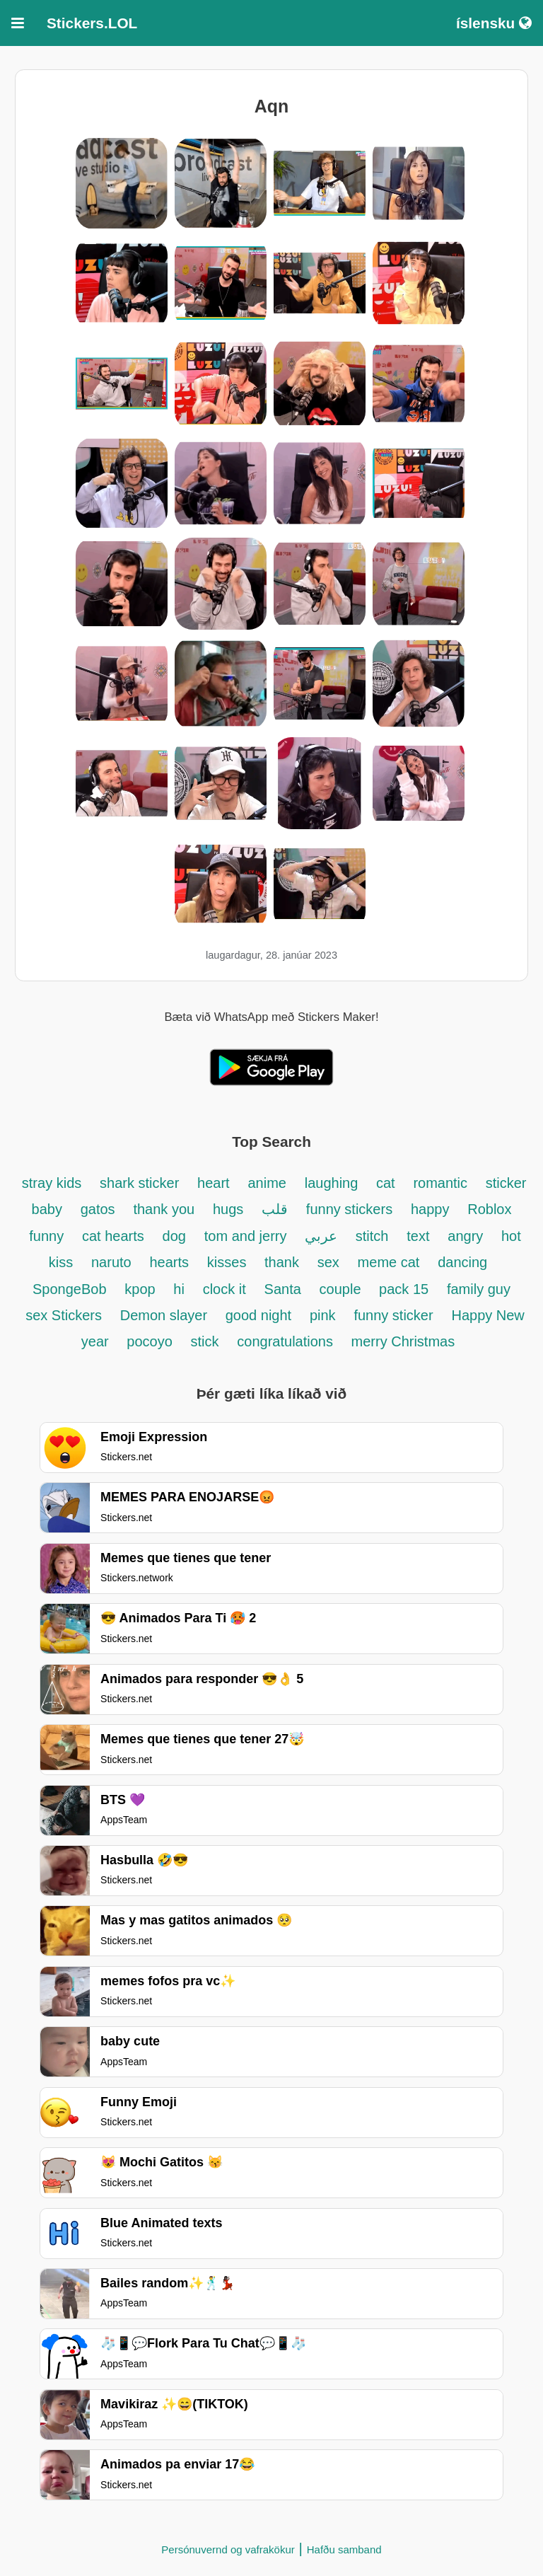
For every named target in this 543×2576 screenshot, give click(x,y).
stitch (372, 1236)
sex (328, 1262)
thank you (163, 1209)
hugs (228, 1209)
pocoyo (150, 1341)
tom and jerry (245, 1236)
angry (467, 1236)
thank (281, 1262)
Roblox (489, 1209)
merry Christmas (403, 1341)
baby (47, 1209)
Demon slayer (165, 1315)
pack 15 (403, 1289)
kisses (228, 1262)
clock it (224, 1289)
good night (258, 1315)
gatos (98, 1209)
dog (174, 1236)
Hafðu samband (344, 2549)
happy (430, 1209)
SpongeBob (70, 1289)
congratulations (287, 1341)
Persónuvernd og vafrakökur (227, 2549)
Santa (282, 1289)
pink (323, 1315)
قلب (275, 1209)
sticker (506, 1183)
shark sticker (139, 1183)
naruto (111, 1262)
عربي (323, 1236)
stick (205, 1341)
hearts (169, 1262)
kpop (141, 1289)
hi (179, 1289)
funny (46, 1236)
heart (213, 1183)
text (418, 1236)
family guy (478, 1289)
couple (343, 1289)
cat (385, 1183)
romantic (442, 1183)
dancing (462, 1262)
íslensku (494, 23)
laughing (333, 1183)
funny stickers (349, 1209)
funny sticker (393, 1315)
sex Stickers (63, 1315)
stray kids (51, 1183)
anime (266, 1183)
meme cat (389, 1262)
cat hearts (113, 1236)
